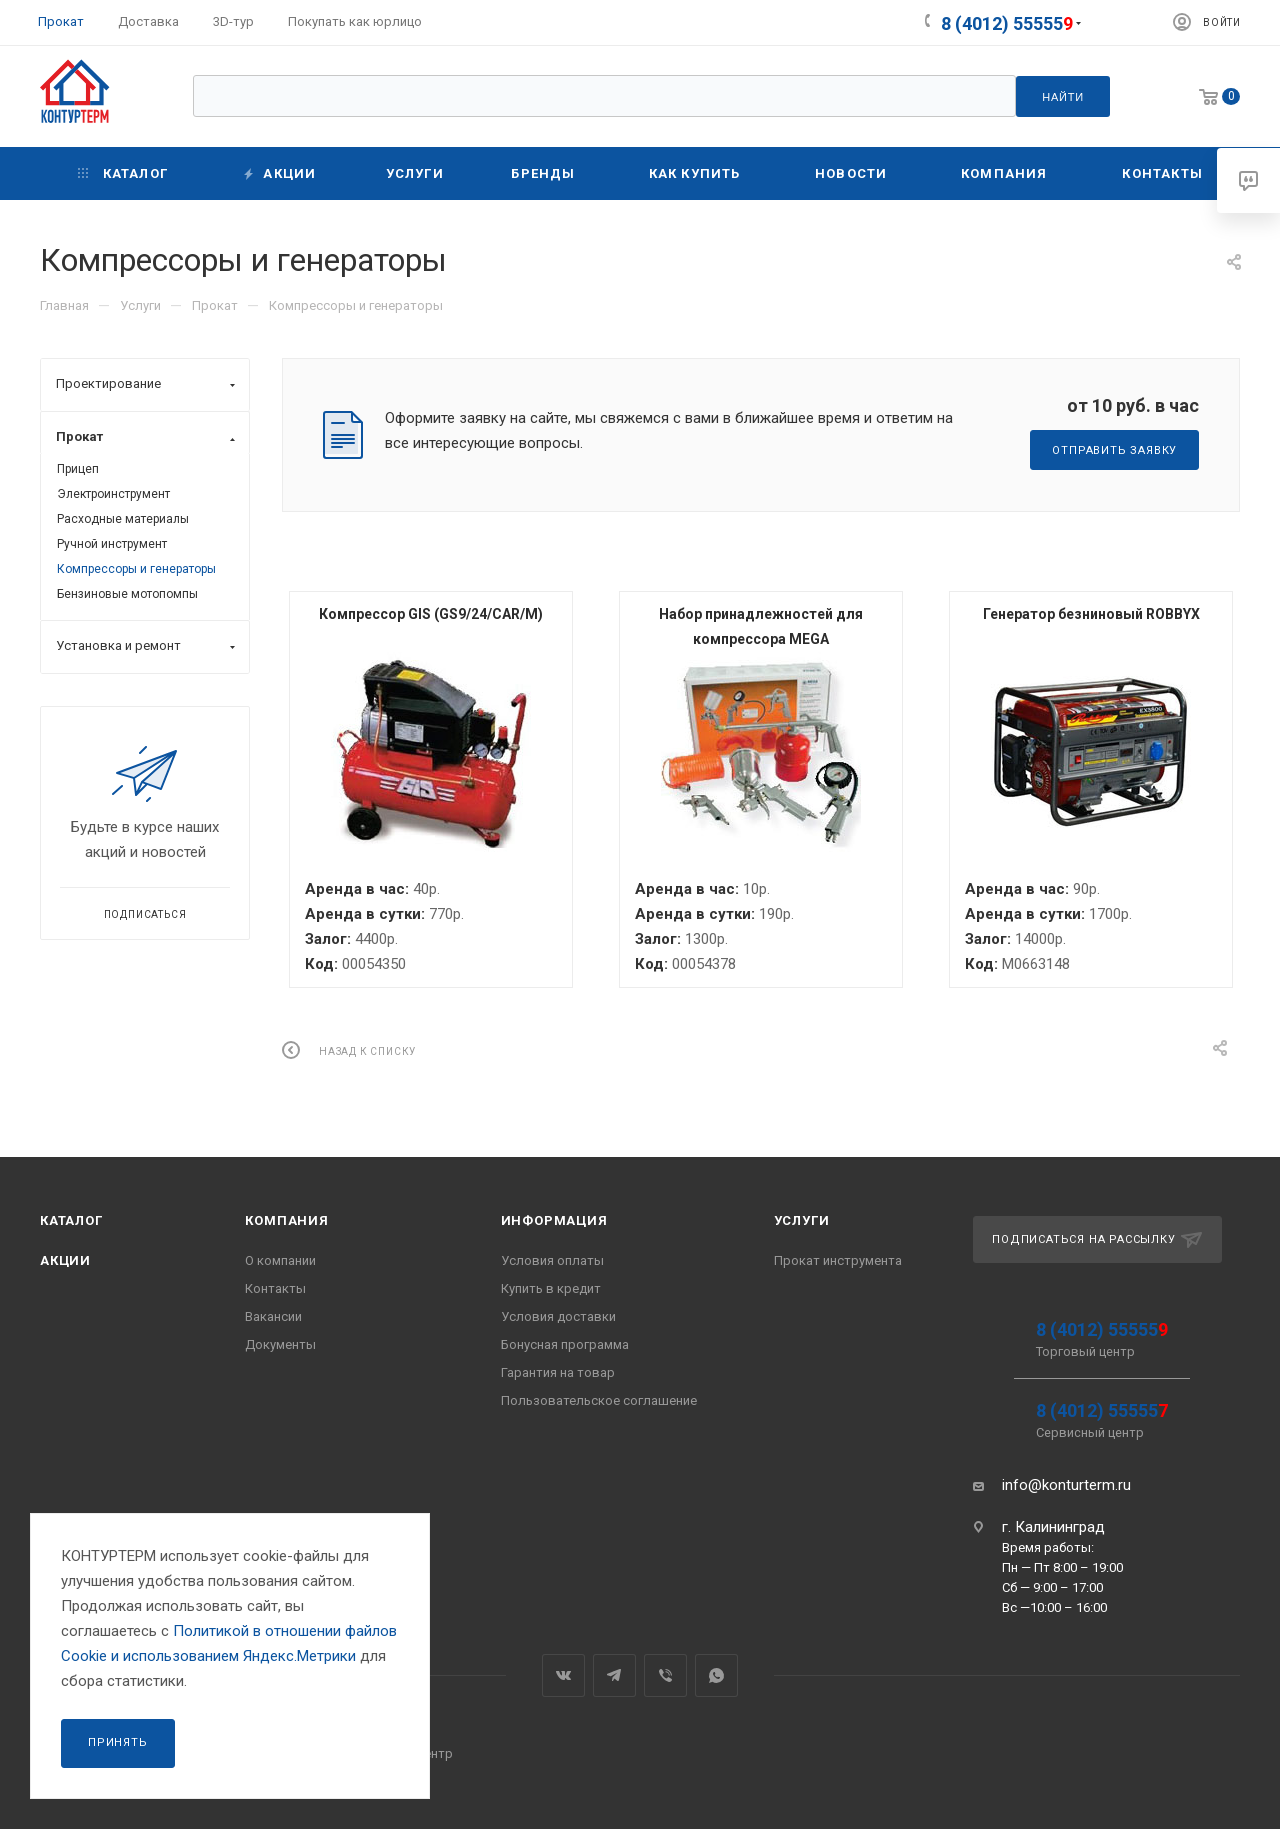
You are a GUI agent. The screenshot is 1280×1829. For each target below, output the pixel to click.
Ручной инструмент (112, 544)
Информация (554, 1220)
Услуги (802, 1220)
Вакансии (273, 1316)
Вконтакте (563, 1675)
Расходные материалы (123, 519)
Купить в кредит (551, 1288)
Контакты (275, 1288)
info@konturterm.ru (1066, 1485)
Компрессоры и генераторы (136, 569)
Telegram (614, 1675)
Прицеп (78, 469)
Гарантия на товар (558, 1372)
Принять (118, 1742)
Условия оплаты (552, 1260)
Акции (65, 1260)
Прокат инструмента (838, 1260)
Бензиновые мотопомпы (127, 594)
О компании (280, 1260)
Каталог (71, 1220)
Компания (286, 1220)
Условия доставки (558, 1316)
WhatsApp (716, 1675)
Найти (1063, 97)
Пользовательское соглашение (599, 1400)
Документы (280, 1344)
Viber (665, 1675)
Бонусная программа (565, 1344)
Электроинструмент (113, 494)
